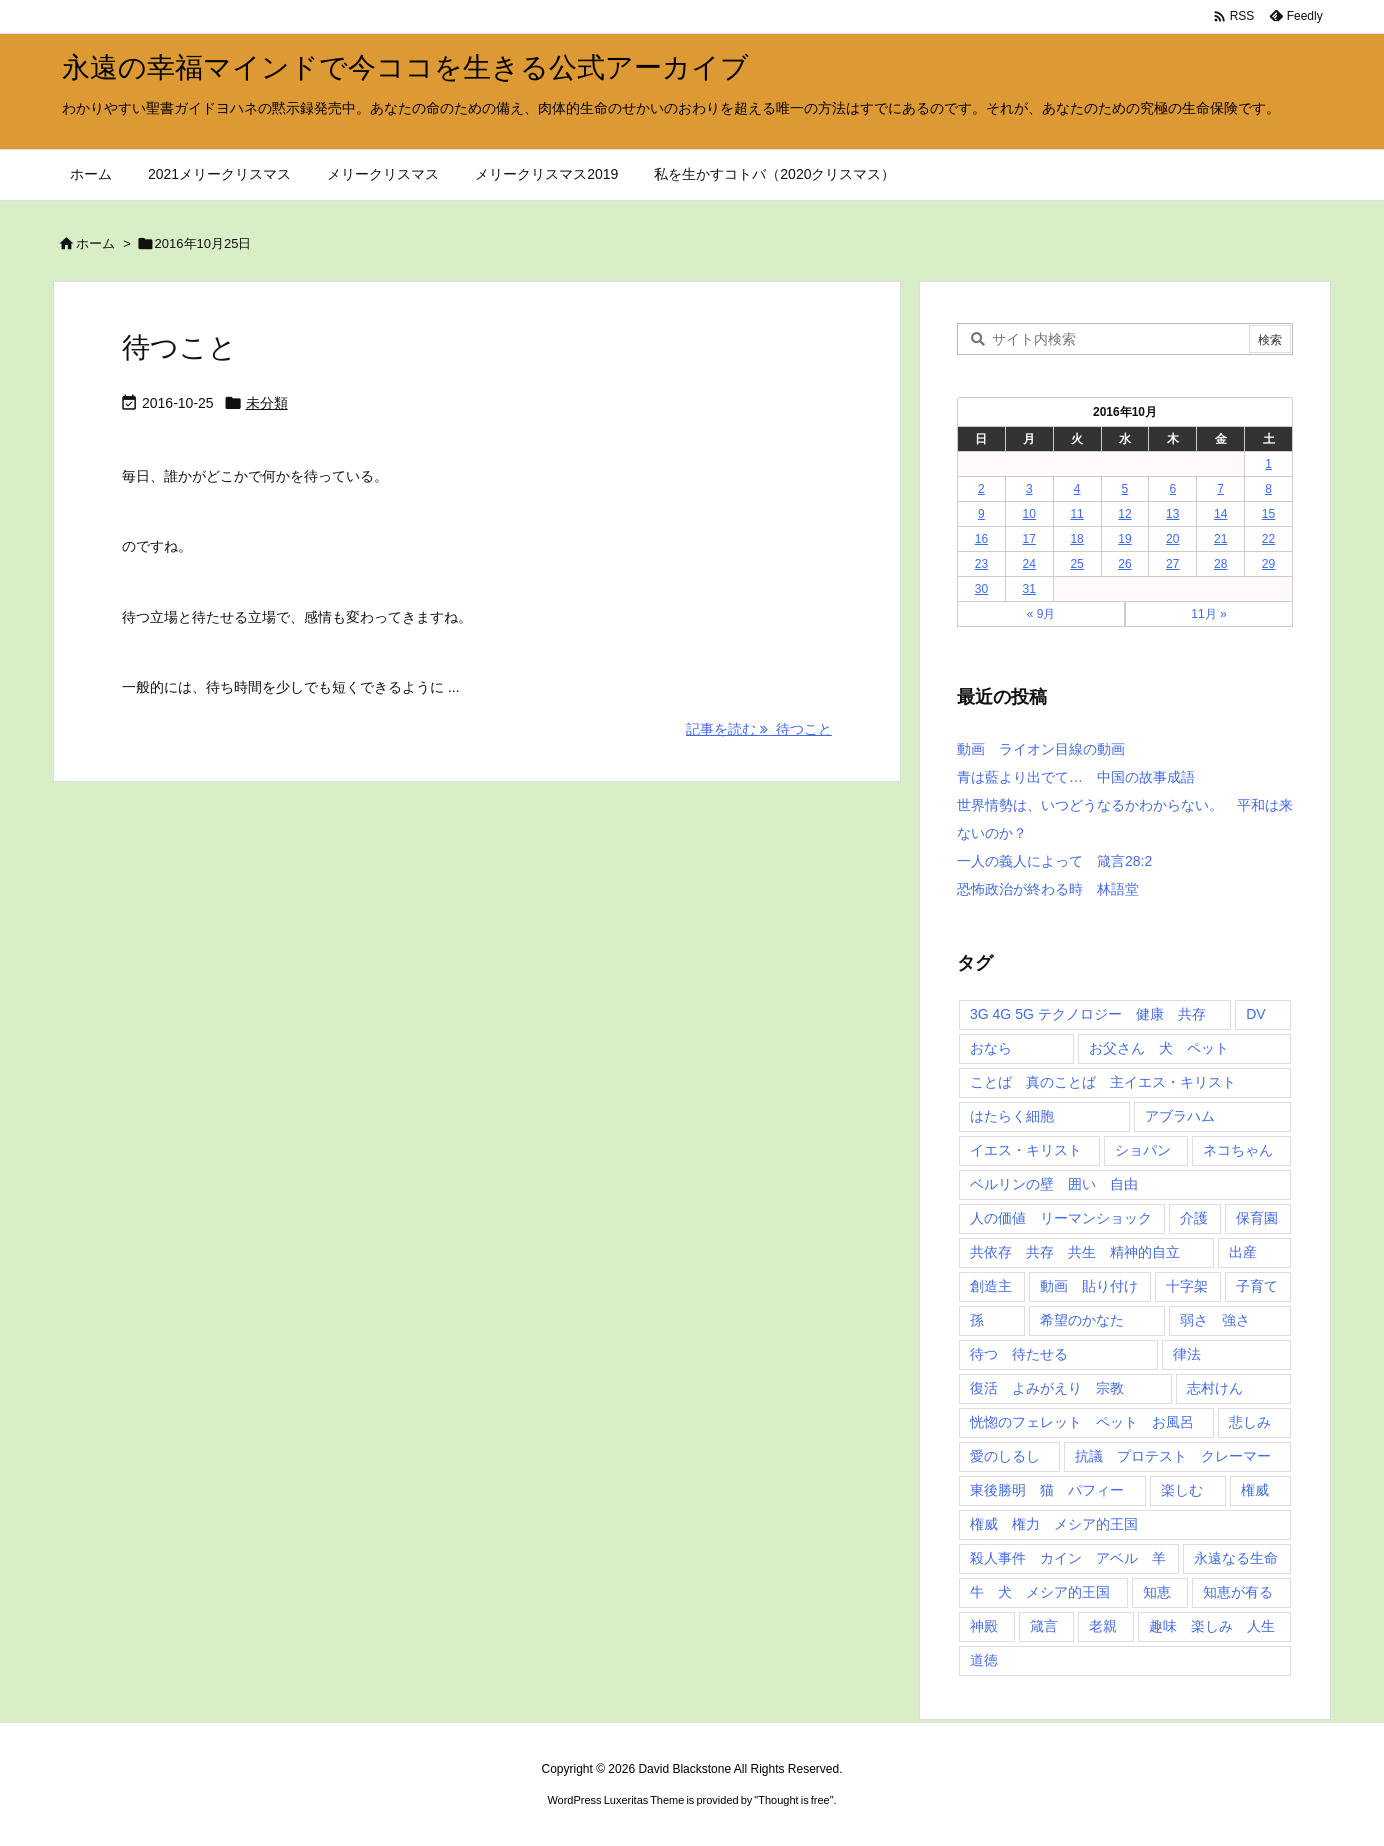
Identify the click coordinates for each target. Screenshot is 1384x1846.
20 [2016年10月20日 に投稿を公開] (1172, 539)
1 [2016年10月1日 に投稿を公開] (1268, 464)
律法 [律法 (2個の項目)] (1187, 1354)
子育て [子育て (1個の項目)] (1257, 1286)
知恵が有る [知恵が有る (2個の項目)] (1238, 1592)
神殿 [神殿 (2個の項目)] (984, 1626)
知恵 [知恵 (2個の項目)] (1157, 1592)
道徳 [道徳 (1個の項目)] (984, 1660)
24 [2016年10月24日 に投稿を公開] (1029, 564)
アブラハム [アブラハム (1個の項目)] (1180, 1116)
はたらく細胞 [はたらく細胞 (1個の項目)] (1012, 1116)
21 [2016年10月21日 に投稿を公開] (1220, 539)
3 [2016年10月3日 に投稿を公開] (1029, 489)
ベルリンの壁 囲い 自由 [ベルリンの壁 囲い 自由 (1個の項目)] (1054, 1184)
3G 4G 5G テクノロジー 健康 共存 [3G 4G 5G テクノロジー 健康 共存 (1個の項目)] (1088, 1014)
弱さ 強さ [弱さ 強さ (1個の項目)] (1215, 1320)
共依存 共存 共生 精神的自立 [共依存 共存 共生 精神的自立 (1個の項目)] (1075, 1252)
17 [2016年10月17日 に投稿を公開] (1029, 539)
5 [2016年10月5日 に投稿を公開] (1125, 489)
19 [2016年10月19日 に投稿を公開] (1124, 539)
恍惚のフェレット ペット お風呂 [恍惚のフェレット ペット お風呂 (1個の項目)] (1082, 1422)
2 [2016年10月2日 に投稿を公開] (981, 489)
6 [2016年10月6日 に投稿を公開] (1172, 489)
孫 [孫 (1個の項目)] (977, 1320)
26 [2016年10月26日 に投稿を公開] (1124, 564)
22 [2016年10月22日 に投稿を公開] (1268, 539)
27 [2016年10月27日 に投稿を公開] (1172, 564)
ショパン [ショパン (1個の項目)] (1143, 1150)
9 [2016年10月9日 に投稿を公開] (981, 514)
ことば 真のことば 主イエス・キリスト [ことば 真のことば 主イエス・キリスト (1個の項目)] (1103, 1082)
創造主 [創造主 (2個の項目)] (991, 1286)
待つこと (179, 347)
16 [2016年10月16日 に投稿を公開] (981, 539)
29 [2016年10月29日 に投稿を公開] (1268, 564)
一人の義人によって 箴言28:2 (1054, 861)
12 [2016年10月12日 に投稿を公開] (1124, 514)
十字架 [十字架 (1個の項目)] (1187, 1286)
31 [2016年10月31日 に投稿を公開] (1029, 589)
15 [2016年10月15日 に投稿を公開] (1268, 514)
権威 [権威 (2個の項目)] (1255, 1490)
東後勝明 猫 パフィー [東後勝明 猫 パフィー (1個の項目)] (1047, 1490)
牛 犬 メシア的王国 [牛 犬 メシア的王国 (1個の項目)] (1040, 1592)
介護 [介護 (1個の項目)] (1194, 1218)
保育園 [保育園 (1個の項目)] (1257, 1218)
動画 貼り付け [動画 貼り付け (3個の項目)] (1089, 1286)
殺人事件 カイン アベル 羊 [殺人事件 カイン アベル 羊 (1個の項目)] (1068, 1558)
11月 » (1208, 614)
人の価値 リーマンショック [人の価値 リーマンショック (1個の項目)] (1061, 1218)
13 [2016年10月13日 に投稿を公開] (1172, 514)
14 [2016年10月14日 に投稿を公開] (1220, 514)
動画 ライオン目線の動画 (1041, 749)
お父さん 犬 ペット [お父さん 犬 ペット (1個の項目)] (1159, 1048)
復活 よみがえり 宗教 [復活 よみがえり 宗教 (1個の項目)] (1047, 1388)
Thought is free (793, 1800)
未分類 (267, 403)
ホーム (95, 243)
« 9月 (1041, 614)
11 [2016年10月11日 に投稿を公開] (1076, 514)
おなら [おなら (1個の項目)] (991, 1048)
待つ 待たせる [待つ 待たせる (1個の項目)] (1019, 1354)
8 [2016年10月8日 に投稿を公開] (1268, 489)
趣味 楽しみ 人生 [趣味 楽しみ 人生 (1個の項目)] (1212, 1626)
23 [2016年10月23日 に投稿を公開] (981, 564)
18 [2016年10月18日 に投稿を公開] (1076, 539)
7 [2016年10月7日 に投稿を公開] (1220, 489)
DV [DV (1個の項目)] (1255, 1014)
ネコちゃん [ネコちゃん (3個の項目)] (1238, 1150)
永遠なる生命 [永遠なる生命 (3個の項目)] (1236, 1558)
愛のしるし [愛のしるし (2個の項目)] (1005, 1456)
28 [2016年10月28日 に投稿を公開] (1220, 564)
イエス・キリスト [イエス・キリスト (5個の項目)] (1026, 1150)
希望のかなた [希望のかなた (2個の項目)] (1082, 1320)
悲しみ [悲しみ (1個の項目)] (1250, 1422)
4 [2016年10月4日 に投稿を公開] (1077, 489)
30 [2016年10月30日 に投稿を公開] (981, 589)
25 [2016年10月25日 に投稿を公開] (1076, 564)
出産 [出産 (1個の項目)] (1243, 1252)
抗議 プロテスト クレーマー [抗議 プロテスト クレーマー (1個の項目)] (1173, 1456)
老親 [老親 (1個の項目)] (1103, 1626)
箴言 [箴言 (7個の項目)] (1044, 1626)
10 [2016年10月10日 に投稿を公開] (1029, 514)
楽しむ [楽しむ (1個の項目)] (1182, 1490)
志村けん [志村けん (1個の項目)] (1215, 1388)
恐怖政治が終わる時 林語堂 (1048, 889)
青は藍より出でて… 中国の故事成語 (1076, 777)
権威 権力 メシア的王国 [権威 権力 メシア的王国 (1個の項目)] (1054, 1524)
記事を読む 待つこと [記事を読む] (759, 729)
